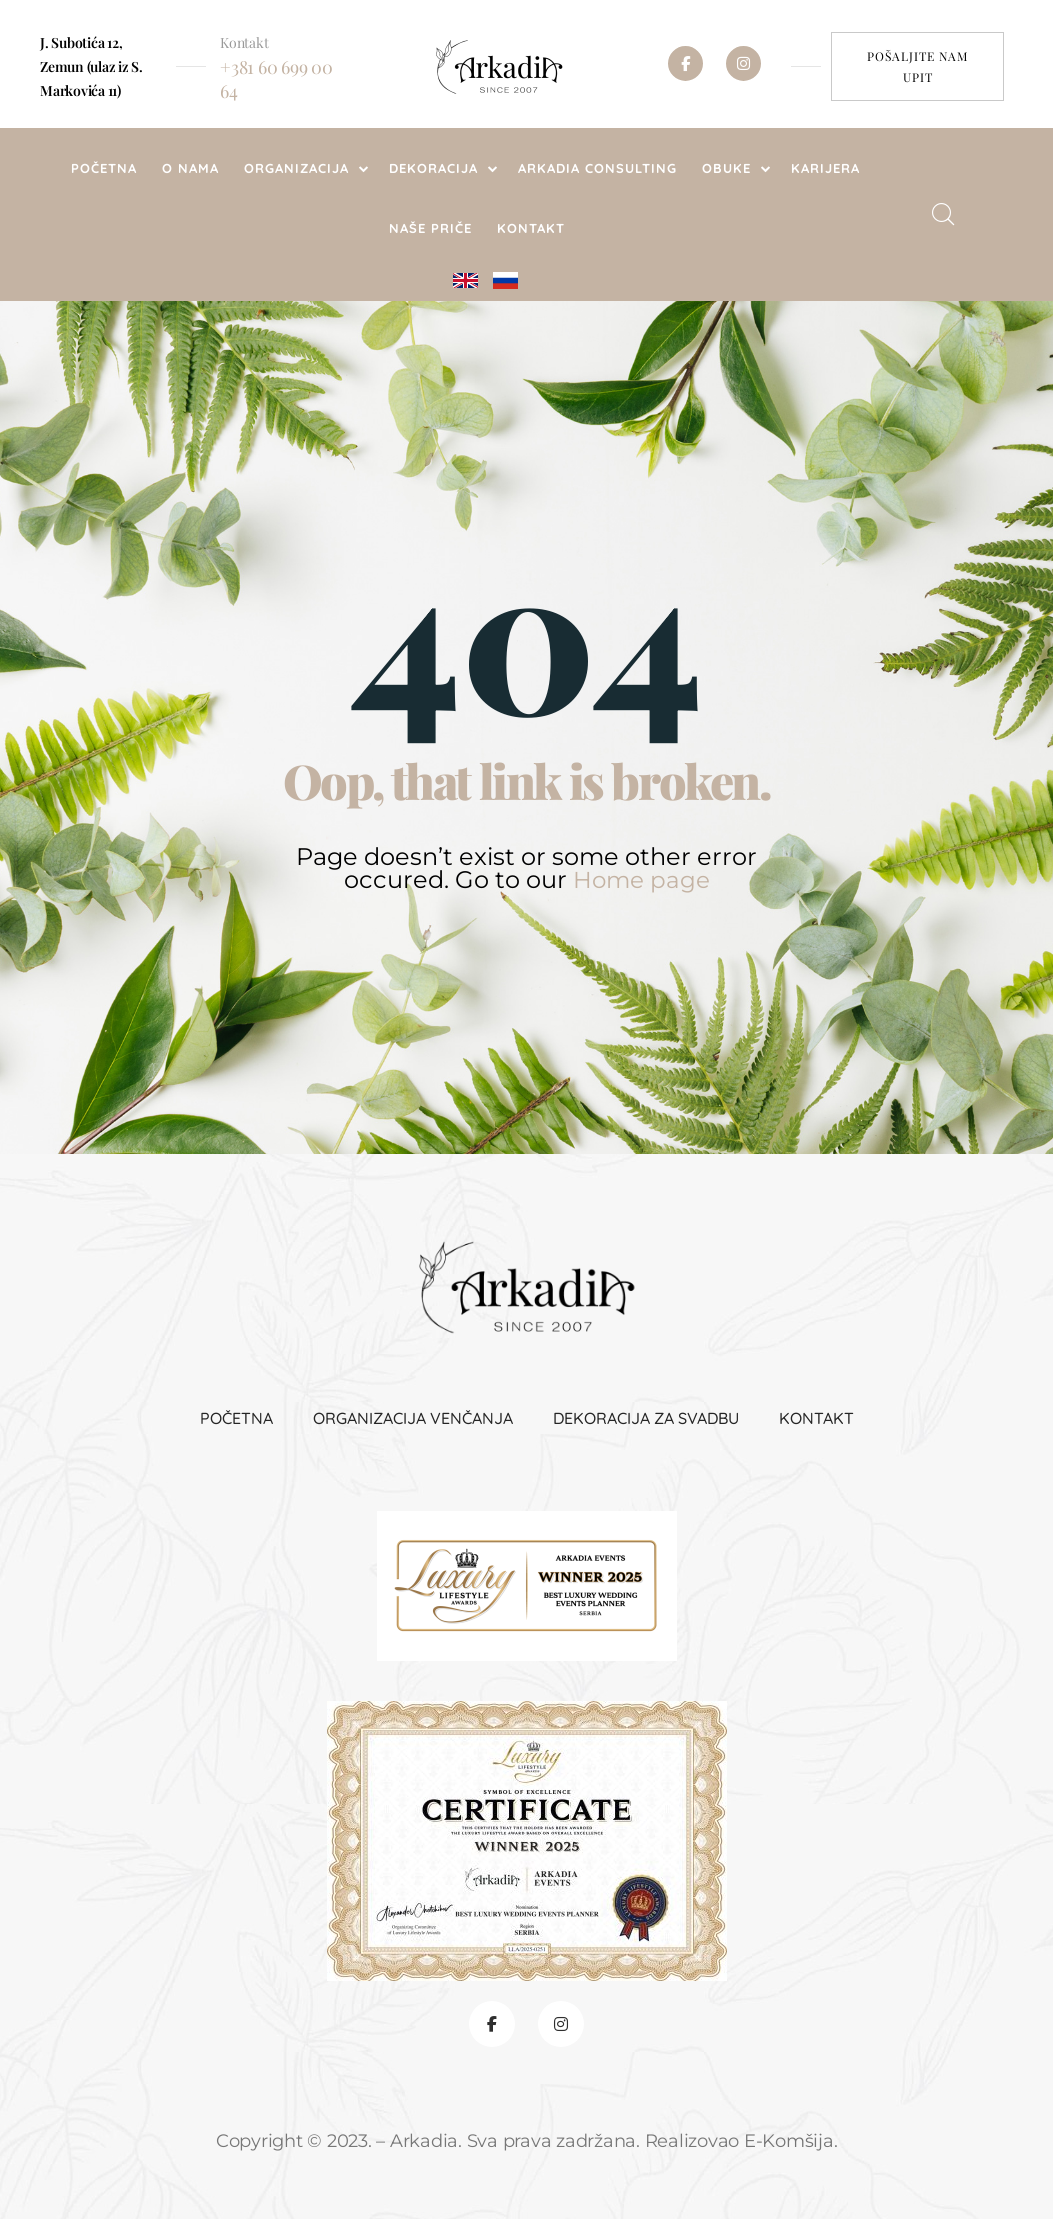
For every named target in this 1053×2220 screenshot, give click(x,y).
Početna (236, 1417)
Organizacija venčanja (413, 1417)
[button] (917, 66)
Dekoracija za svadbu (646, 1417)
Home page (641, 879)
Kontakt (816, 1417)
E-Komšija (789, 2142)
